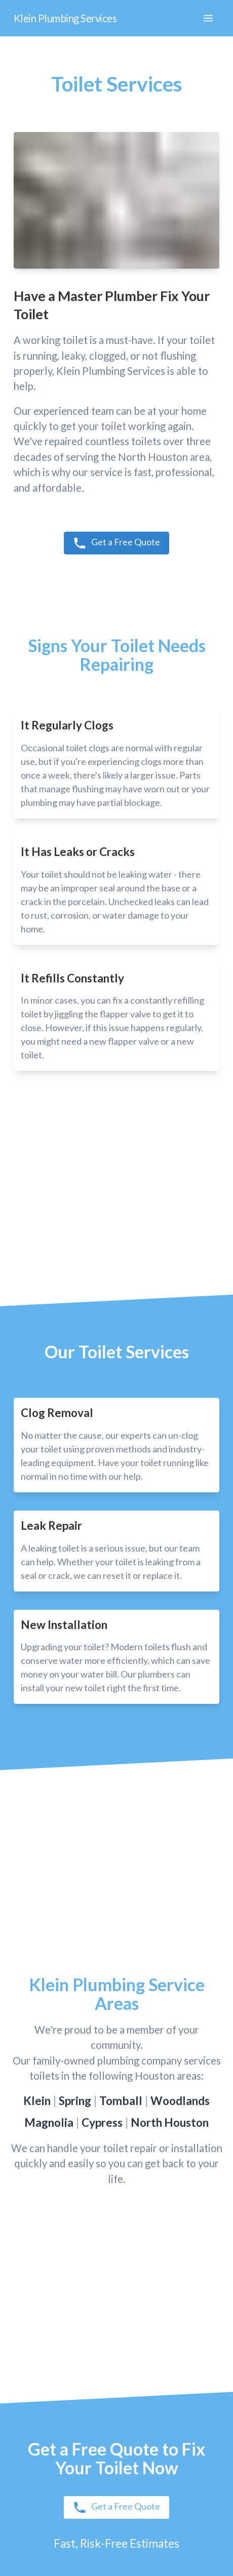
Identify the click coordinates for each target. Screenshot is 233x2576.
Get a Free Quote (116, 543)
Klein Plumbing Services (65, 18)
